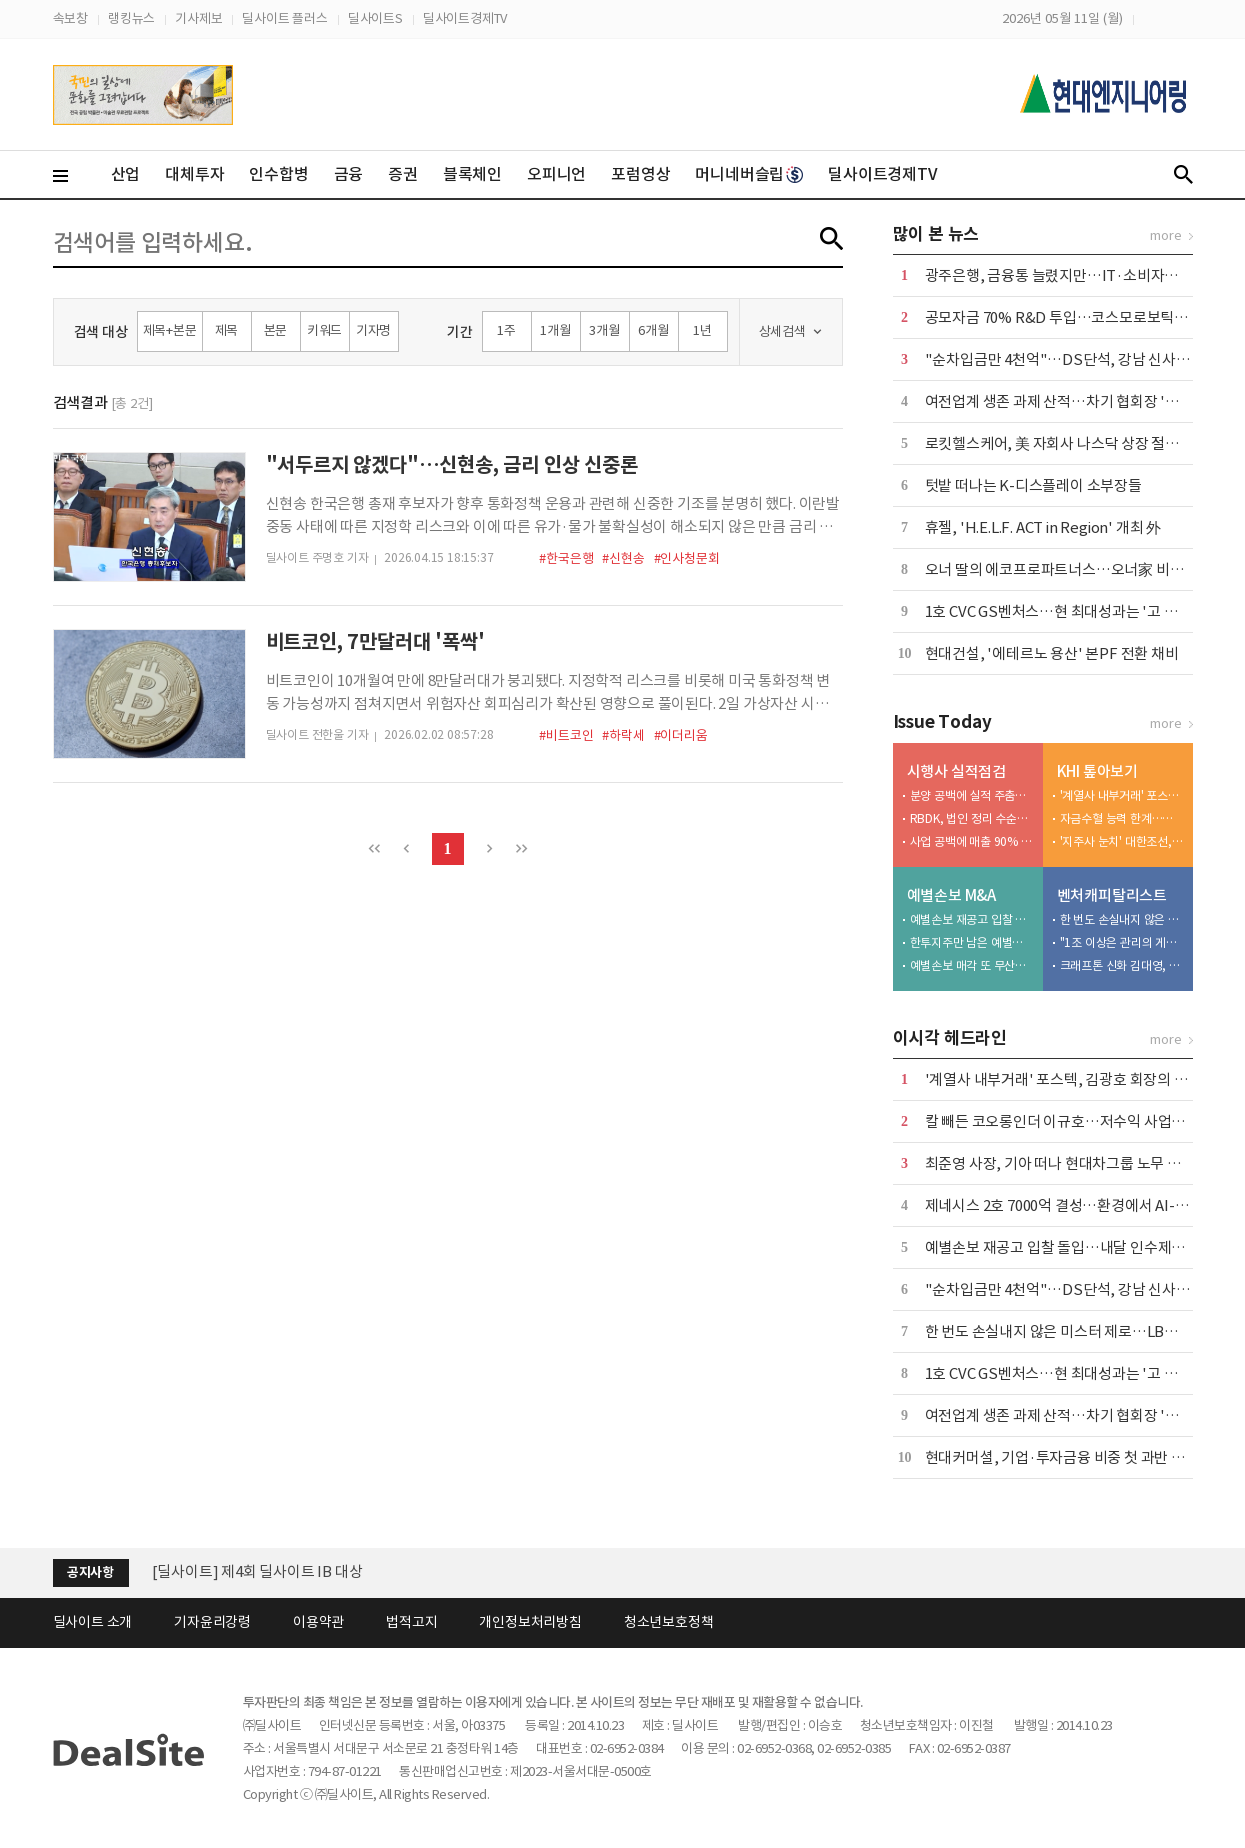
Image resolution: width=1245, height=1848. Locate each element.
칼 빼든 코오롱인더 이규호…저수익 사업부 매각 (1070, 1121)
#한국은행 (566, 558)
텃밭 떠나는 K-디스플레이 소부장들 (1033, 485)
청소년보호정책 (669, 1622)
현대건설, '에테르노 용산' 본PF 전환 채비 (1052, 653)
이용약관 (318, 1622)
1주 (506, 330)
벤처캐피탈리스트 (1112, 895)
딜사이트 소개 (93, 1622)
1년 (702, 330)
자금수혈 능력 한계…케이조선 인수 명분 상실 (1122, 818)
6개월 (653, 330)
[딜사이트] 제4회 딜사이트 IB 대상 (257, 1571)
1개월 (555, 330)
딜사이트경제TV (465, 18)
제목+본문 (170, 330)
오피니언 (556, 174)
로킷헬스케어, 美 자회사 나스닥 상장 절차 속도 (1067, 443)
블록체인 (472, 174)
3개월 (604, 330)
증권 (403, 174)
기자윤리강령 (212, 1622)
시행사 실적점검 (956, 771)
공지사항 (90, 1572)
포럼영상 (640, 174)
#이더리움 (681, 735)
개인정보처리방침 (530, 1622)
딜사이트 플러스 (284, 18)
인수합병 (278, 174)
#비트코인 (566, 735)
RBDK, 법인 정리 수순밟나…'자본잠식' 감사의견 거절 (972, 818)
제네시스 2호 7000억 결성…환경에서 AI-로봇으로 (1077, 1205)
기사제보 (198, 18)
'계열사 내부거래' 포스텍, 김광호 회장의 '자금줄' (1122, 795)
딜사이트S (375, 18)
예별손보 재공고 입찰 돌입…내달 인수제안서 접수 (972, 919)
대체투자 (194, 174)
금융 (349, 174)
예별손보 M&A (951, 895)
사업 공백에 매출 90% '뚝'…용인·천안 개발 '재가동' (972, 841)
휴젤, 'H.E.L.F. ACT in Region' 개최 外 (1043, 527)
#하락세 (623, 735)
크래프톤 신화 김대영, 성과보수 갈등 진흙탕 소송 (1122, 965)
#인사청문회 (687, 558)
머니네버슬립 (749, 174)
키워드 (324, 330)
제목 (227, 330)
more (1165, 235)
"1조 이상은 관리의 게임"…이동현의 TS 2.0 (1122, 942)
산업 (126, 174)
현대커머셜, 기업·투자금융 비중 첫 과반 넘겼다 (1069, 1457)
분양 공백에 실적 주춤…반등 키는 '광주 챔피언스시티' (972, 795)
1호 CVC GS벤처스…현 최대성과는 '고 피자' (1061, 611)
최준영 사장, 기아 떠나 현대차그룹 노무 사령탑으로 (1080, 1163)
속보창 (70, 18)
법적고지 (411, 1622)
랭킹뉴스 (131, 18)
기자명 (373, 330)
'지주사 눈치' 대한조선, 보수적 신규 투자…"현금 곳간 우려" (1122, 841)
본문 (276, 330)
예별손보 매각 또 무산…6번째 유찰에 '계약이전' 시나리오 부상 (972, 965)
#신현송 (623, 558)
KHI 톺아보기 (1097, 771)
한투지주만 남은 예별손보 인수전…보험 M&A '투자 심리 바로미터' (972, 942)
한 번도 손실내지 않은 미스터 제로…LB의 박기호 (1122, 919)
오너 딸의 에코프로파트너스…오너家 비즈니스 (1068, 569)
